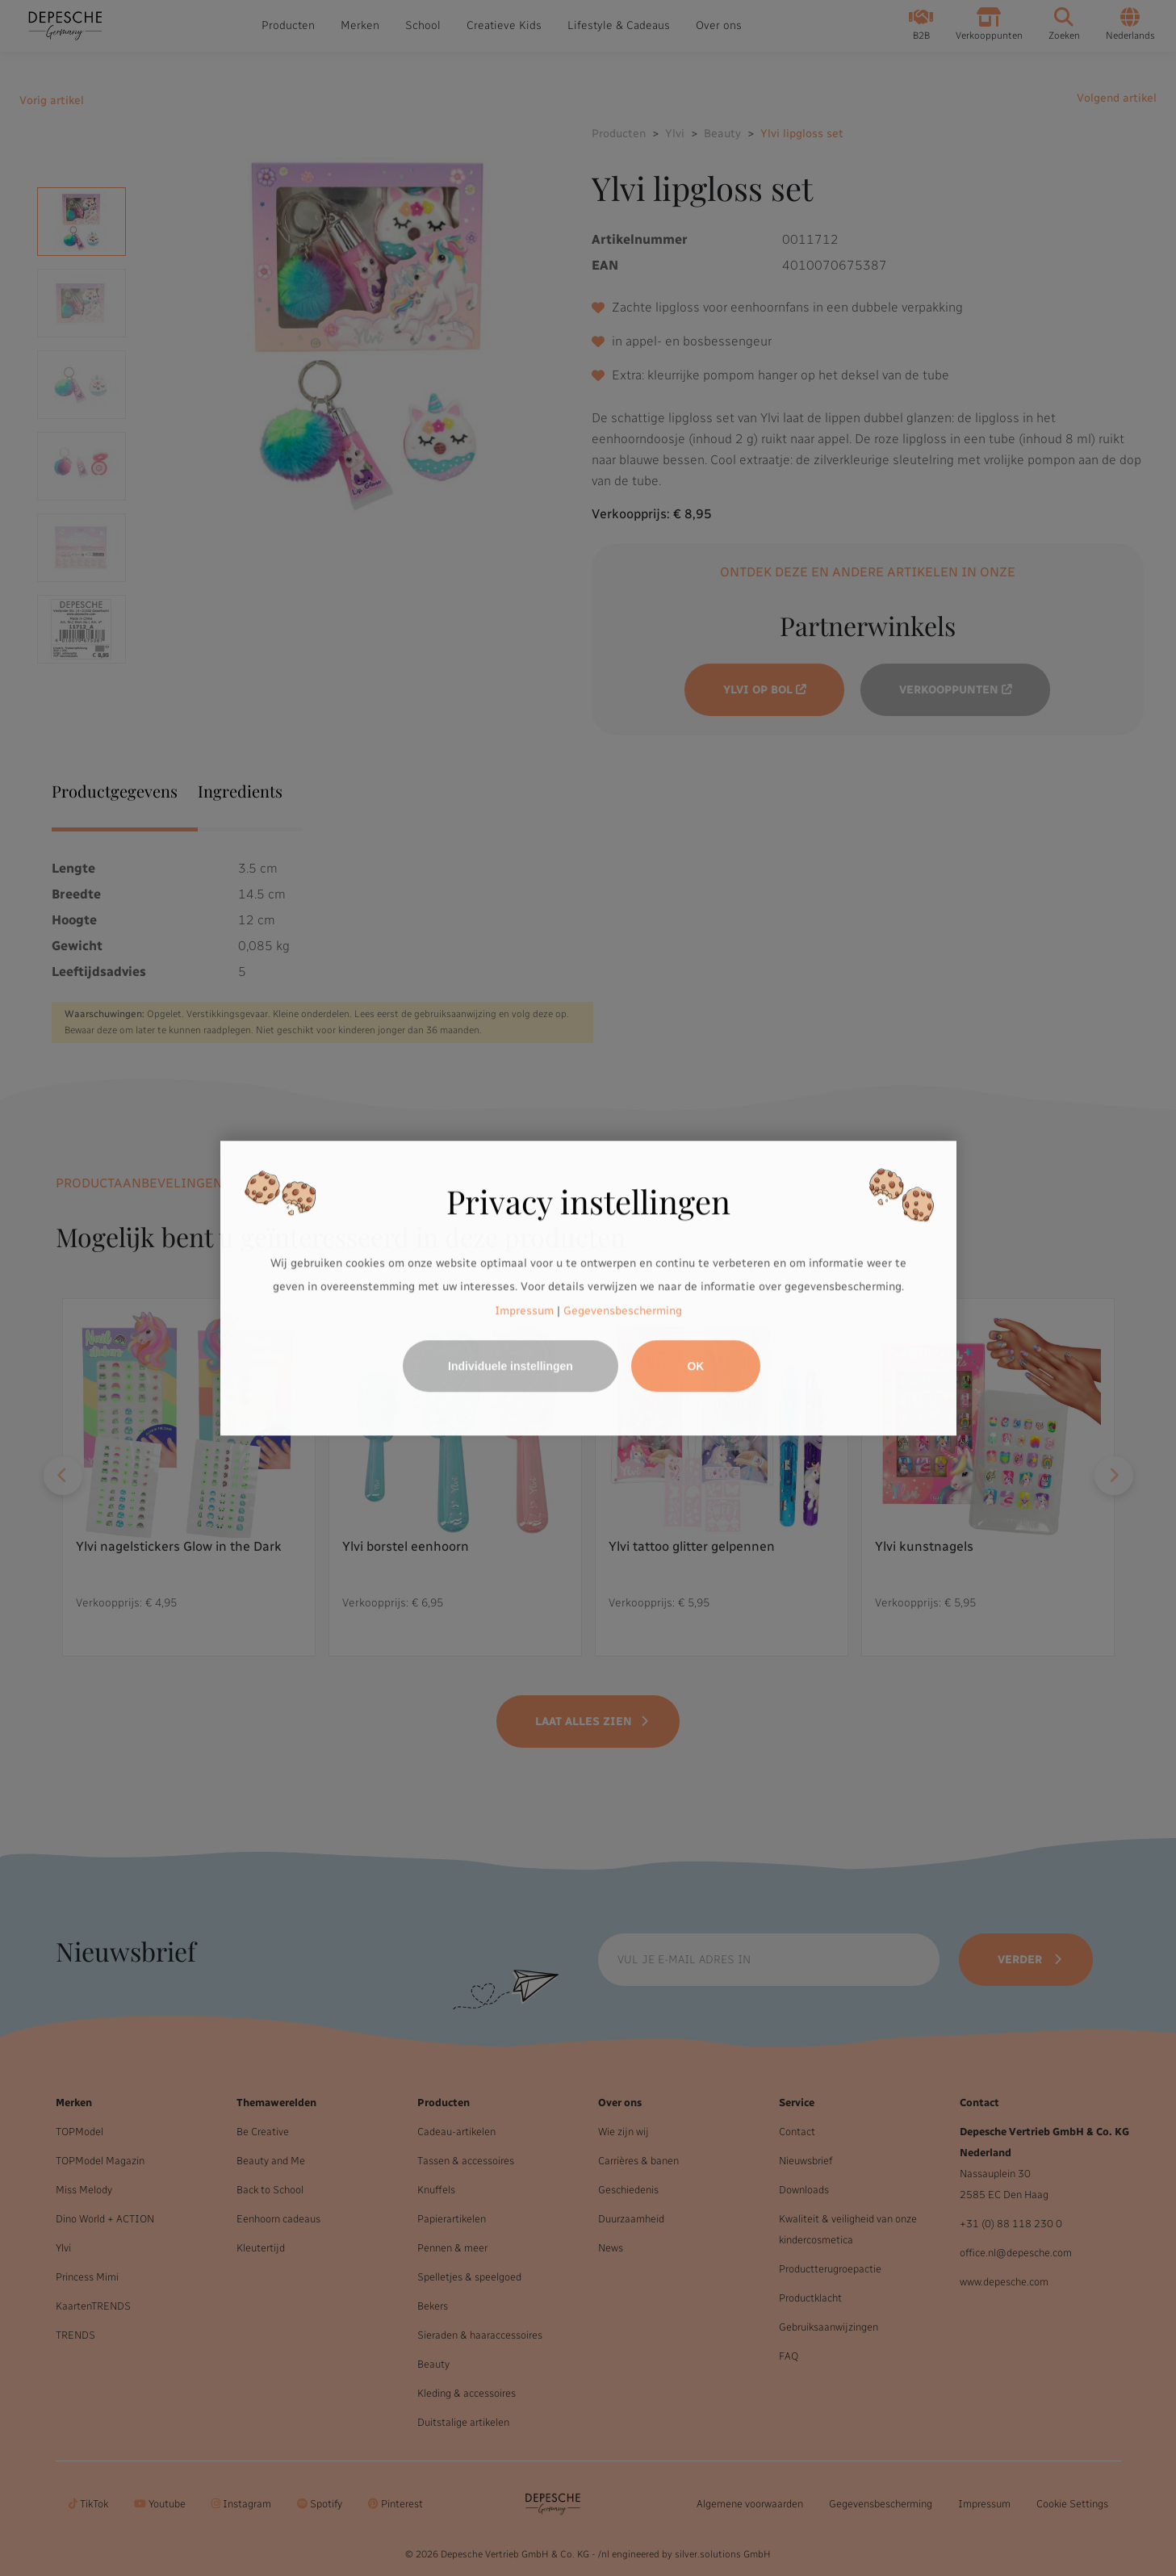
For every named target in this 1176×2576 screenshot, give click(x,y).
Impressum (524, 1310)
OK (695, 1365)
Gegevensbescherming (622, 1310)
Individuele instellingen (510, 1365)
